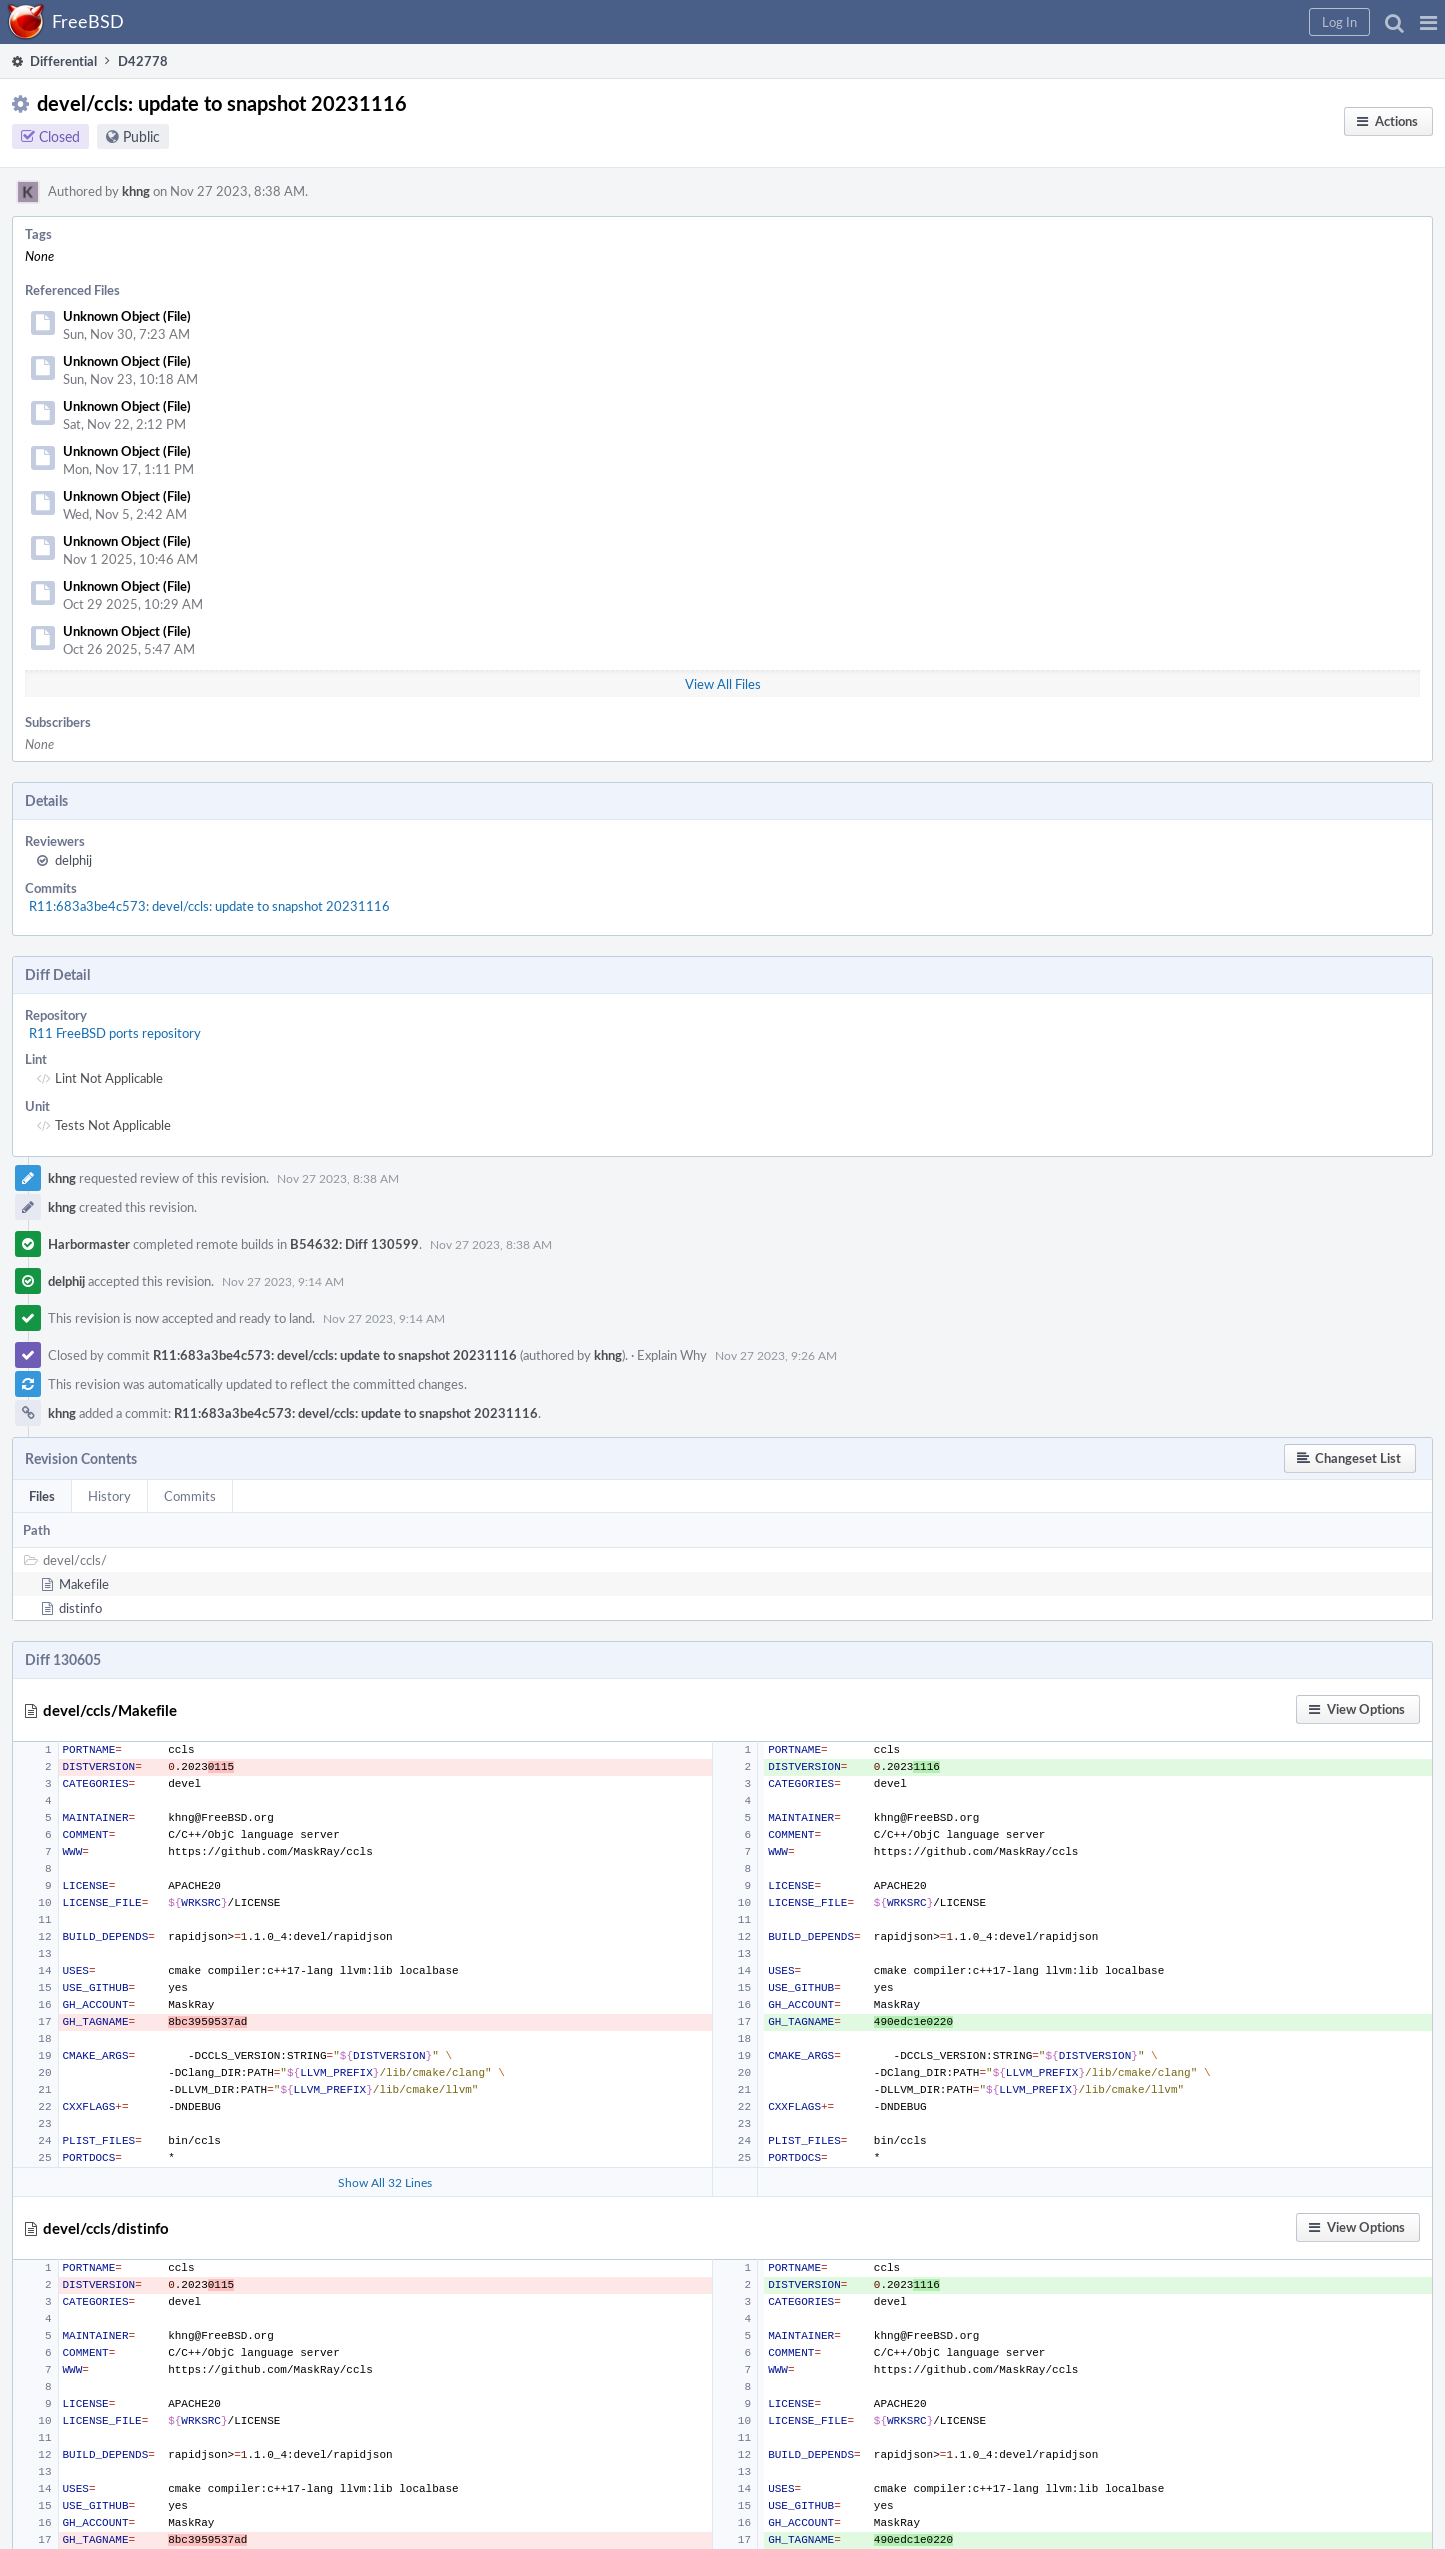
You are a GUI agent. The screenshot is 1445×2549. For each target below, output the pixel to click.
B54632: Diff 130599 (354, 1244)
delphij (73, 860)
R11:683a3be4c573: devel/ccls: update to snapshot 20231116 (209, 906)
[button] (1428, 22)
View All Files (723, 684)
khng (136, 191)
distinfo (80, 1608)
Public (141, 136)
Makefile (84, 1584)
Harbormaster (89, 1244)
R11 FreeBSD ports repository (115, 1033)
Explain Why (672, 1355)
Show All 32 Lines (385, 2182)
